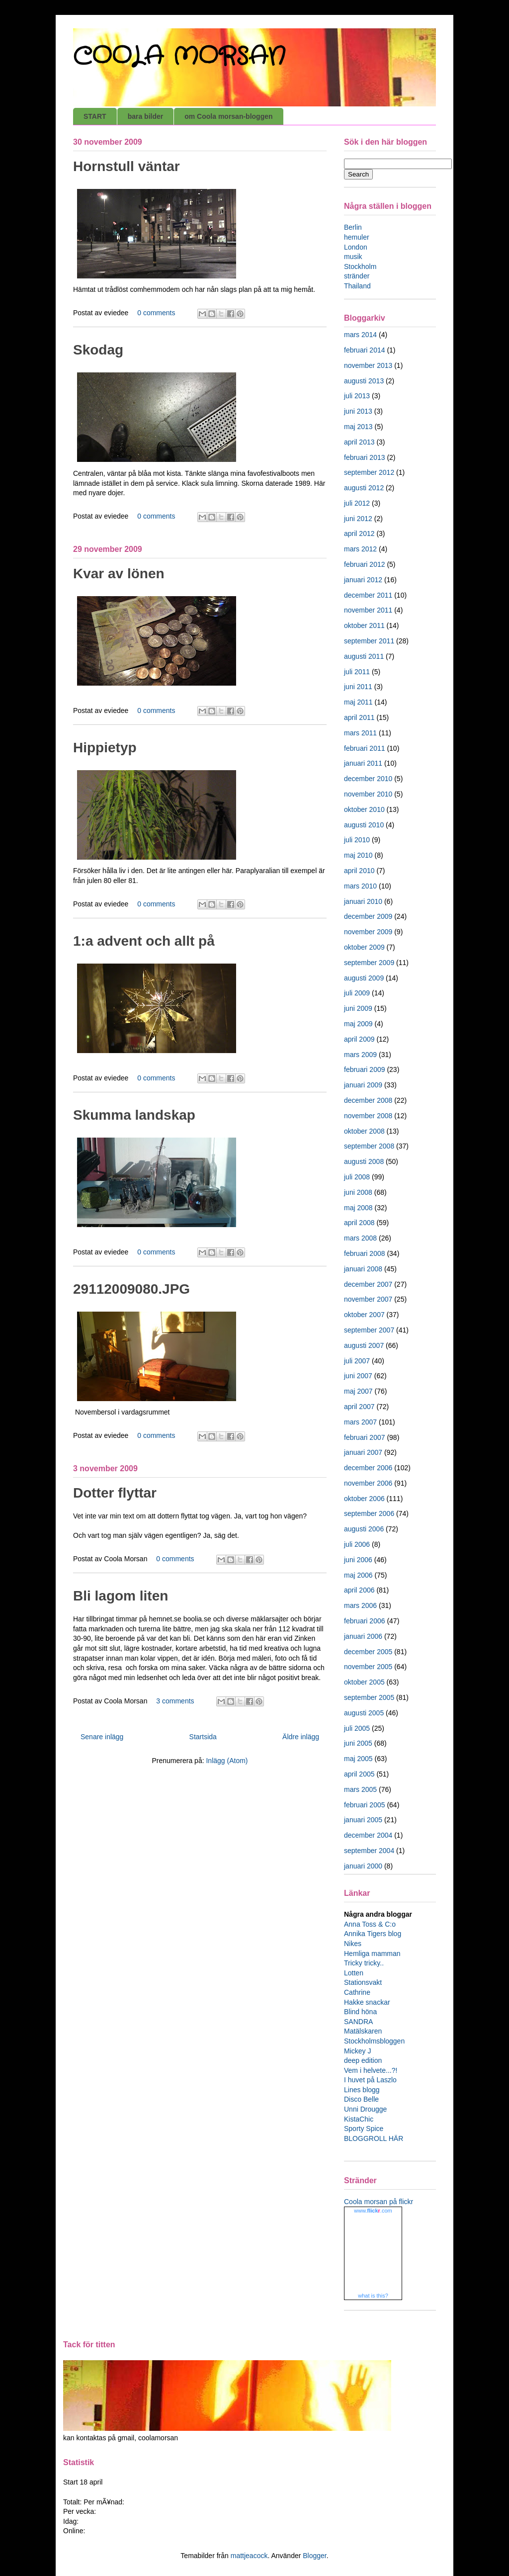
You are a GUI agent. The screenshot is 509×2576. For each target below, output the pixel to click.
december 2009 (368, 916)
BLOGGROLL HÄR (373, 2138)
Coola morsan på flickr (378, 2202)
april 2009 (359, 1039)
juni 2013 (358, 411)
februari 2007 (364, 1437)
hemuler (356, 237)
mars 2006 (360, 1605)
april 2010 (359, 871)
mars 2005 (360, 1789)
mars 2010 (360, 886)
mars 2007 (360, 1422)
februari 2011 (364, 748)
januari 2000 (363, 1866)
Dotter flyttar (115, 1493)
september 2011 (369, 641)
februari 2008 (364, 1253)
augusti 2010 (364, 825)
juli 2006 (357, 1544)
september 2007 (369, 1330)
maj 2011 (358, 702)
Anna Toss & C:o (370, 1924)
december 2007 (368, 1284)
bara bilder (146, 116)
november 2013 (368, 365)
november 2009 (368, 932)
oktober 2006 (364, 1499)
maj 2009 (358, 1024)
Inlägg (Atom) (227, 1761)
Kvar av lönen (119, 573)
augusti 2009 (364, 978)
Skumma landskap (134, 1115)
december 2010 (368, 779)
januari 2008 (363, 1269)
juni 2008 (358, 1192)
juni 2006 (358, 1560)
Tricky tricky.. (364, 1963)
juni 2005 (358, 1743)
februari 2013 (364, 457)
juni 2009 (358, 1008)
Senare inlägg (102, 1737)
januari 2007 (363, 1452)
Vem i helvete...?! (370, 2070)
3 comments (175, 1701)
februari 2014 (364, 350)
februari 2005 (364, 1805)
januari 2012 (363, 580)
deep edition (363, 2060)
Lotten (353, 1973)
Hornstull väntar (126, 166)
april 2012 (359, 533)
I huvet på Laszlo (370, 2080)
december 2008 (368, 1100)
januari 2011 (363, 763)
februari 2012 (364, 564)
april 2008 (359, 1223)
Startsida (203, 1737)
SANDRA (358, 2022)
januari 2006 (363, 1636)
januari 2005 (363, 1820)
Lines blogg (362, 2090)
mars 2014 (360, 335)
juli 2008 (357, 1177)
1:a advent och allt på (144, 941)
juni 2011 (358, 687)
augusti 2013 (364, 381)
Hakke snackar (367, 2002)
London (355, 247)
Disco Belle (361, 2099)
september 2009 (369, 963)
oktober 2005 (364, 1682)
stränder (356, 276)
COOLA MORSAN (179, 57)
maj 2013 (358, 427)
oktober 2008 (364, 1131)
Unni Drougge (365, 2109)
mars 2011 (360, 733)
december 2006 (368, 1468)
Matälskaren (363, 2031)
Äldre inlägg (300, 1737)
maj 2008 (358, 1208)
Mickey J (357, 2051)
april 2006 (359, 1590)
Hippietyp (105, 747)
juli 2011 (357, 672)
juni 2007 (358, 1376)
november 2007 (368, 1299)
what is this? (373, 2296)
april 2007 (359, 1407)
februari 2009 (364, 1069)
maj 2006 (358, 1575)
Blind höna (360, 2012)
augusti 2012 (364, 488)
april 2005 (359, 1774)
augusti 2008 (364, 1161)
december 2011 (368, 595)
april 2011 (359, 717)
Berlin (353, 227)
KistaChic (358, 2119)
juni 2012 (358, 519)
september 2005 (369, 1697)
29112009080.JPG (131, 1289)
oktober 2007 (364, 1315)
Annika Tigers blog (372, 1934)
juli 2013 (357, 396)
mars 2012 (360, 549)
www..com (373, 2211)
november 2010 (368, 794)
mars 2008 (360, 1238)
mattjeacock (249, 2556)
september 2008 (369, 1146)
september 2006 (369, 1513)
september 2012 (369, 472)
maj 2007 (358, 1391)
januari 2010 (363, 901)
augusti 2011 (364, 656)
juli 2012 (357, 503)
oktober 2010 (364, 809)
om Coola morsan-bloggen (228, 116)
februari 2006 (364, 1621)
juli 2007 (357, 1361)
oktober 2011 (364, 625)
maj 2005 (358, 1759)
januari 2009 (363, 1085)
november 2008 (368, 1116)
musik (353, 257)
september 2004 (369, 1851)
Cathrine (357, 1992)
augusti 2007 (364, 1345)
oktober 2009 (364, 947)
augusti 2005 (364, 1713)
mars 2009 (360, 1055)
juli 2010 (357, 840)
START (95, 116)
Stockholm (360, 266)
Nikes (352, 1944)
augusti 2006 (364, 1529)
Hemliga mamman (372, 1953)
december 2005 (368, 1652)
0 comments (156, 313)
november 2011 (368, 610)
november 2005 (368, 1667)
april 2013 (359, 442)
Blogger (314, 2556)
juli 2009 (357, 993)
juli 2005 (357, 1728)
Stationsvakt (363, 1982)
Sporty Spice (363, 2128)
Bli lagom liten (120, 1595)
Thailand (357, 286)
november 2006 (368, 1483)
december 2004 (368, 1835)
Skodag (98, 349)
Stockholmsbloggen (374, 2041)
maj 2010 (358, 855)
